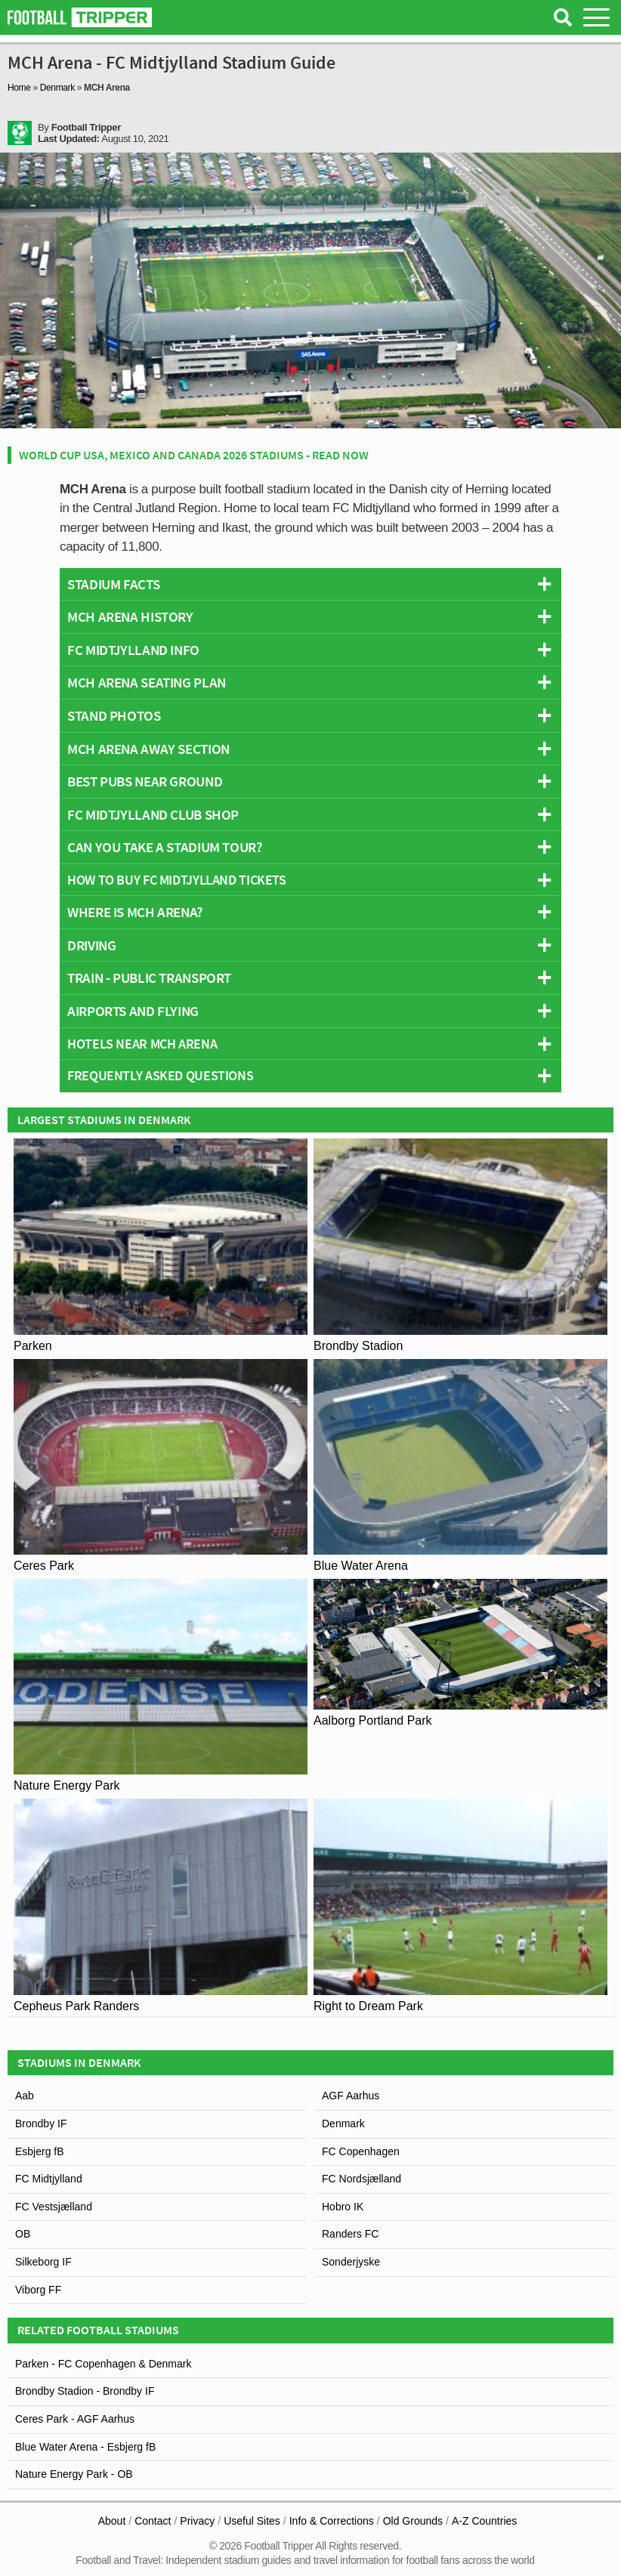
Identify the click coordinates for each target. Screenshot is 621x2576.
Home (19, 87)
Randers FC (350, 2234)
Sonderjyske (351, 2262)
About (112, 2521)
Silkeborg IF (43, 2262)
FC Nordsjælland (361, 2179)
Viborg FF (38, 2290)
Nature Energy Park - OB (74, 2474)
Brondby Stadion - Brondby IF (84, 2391)
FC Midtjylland (48, 2179)
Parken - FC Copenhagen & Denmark (103, 2364)
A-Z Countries (484, 2521)
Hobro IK (342, 2207)
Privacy (197, 2521)
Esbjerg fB (39, 2151)
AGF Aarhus (350, 2096)
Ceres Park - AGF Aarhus (74, 2419)
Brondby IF (40, 2123)
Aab (24, 2096)
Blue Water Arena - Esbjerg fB (85, 2447)
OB (22, 2234)
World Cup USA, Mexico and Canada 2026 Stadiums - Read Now (194, 454)
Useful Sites (252, 2521)
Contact (152, 2521)
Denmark (57, 87)
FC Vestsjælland (53, 2207)
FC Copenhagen (361, 2151)
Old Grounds (413, 2521)
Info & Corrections (331, 2521)
